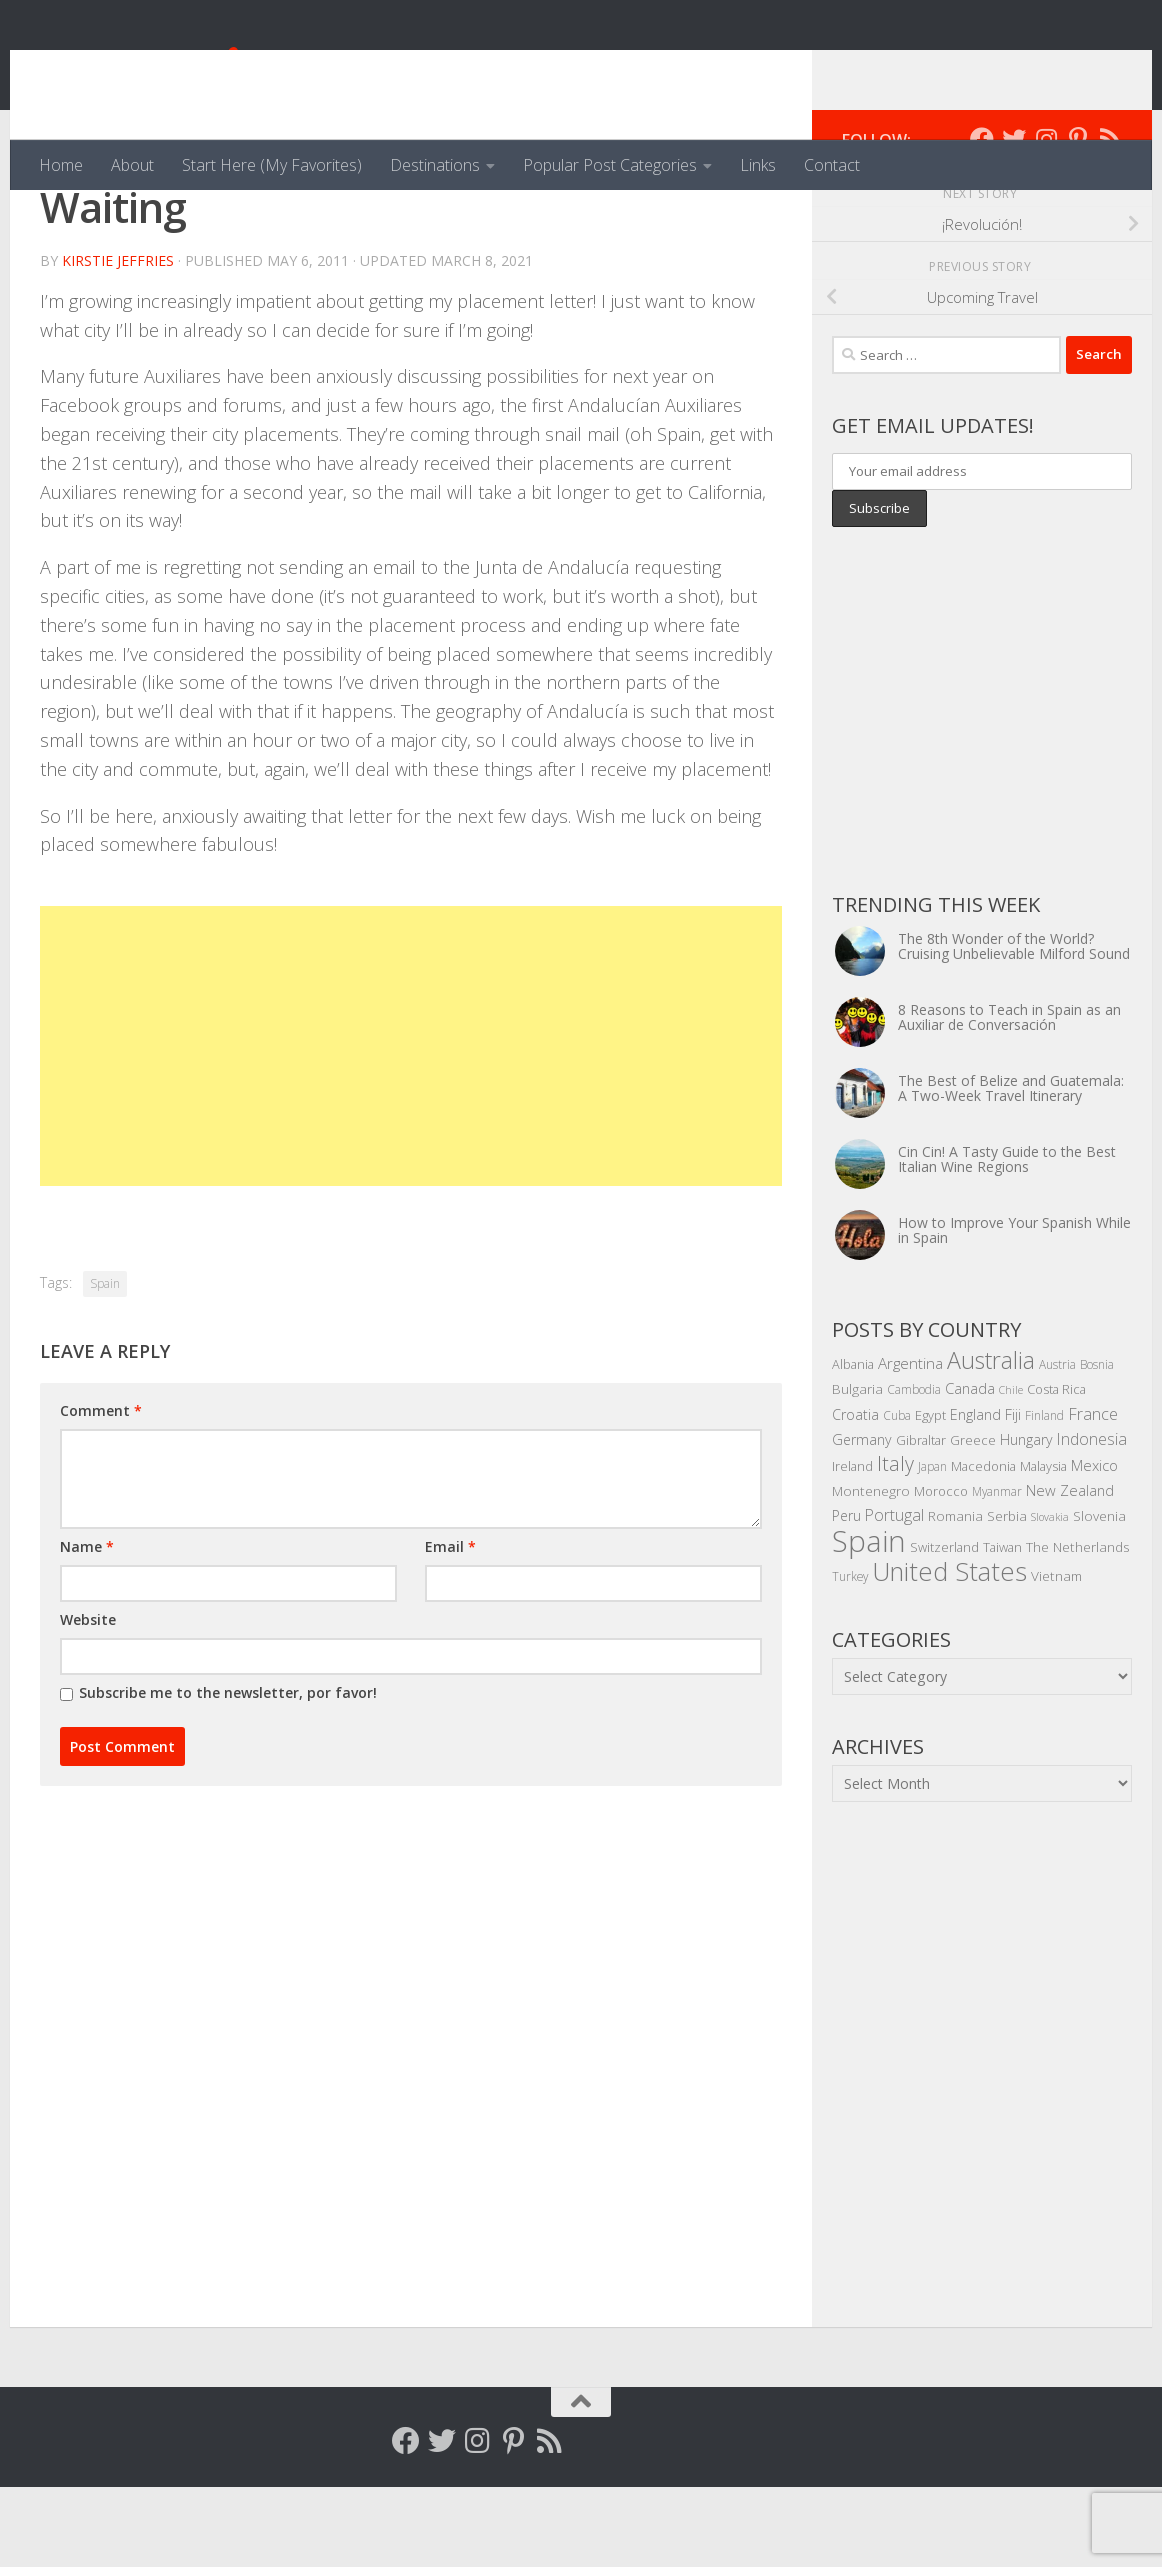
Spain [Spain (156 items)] (869, 1621)
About (132, 165)
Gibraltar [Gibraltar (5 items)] (921, 1520)
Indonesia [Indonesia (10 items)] (1092, 1519)
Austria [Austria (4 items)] (1057, 1444)
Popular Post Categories (610, 165)
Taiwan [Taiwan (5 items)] (1002, 1627)
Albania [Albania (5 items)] (853, 1444)
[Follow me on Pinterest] (1078, 219)
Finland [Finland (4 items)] (1044, 1495)
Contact (832, 165)
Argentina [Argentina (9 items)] (910, 1443)
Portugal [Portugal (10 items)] (894, 1595)
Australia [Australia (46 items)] (991, 1440)
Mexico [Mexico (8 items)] (1094, 1545)
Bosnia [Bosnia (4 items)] (1097, 1444)
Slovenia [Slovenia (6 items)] (1099, 1595)
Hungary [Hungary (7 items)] (1026, 1519)
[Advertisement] (411, 1126)
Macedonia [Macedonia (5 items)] (983, 1546)
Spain (105, 1363)
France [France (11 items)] (1093, 1494)
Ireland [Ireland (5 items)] (852, 1546)
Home (61, 165)
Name (87, 1626)
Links (758, 165)
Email (450, 1626)
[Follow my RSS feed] (1110, 219)
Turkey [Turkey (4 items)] (850, 1656)
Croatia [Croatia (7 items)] (855, 1494)
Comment (101, 1490)
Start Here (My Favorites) (272, 165)
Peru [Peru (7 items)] (846, 1595)
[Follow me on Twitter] (1014, 219)
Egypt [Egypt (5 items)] (930, 1495)
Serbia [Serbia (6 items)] (1007, 1595)
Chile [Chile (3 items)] (1011, 1470)
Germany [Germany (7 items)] (862, 1519)
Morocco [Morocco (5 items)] (941, 1571)
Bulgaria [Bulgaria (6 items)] (857, 1468)
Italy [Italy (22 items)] (895, 1543)
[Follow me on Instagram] (1046, 219)
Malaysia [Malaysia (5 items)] (1043, 1546)
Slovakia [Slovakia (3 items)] (1050, 1597)
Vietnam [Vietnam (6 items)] (1056, 1655)
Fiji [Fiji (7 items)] (1013, 1494)
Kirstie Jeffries (118, 340)
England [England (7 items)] (975, 1494)
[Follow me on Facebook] (982, 219)
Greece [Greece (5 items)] (973, 1520)
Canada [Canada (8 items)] (970, 1468)
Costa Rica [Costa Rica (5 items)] (1056, 1469)
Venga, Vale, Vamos (225, 69)
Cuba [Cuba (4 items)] (897, 1495)
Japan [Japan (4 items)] (932, 1546)
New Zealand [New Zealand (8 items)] (1070, 1570)
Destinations (435, 165)
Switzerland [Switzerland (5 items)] (944, 1627)
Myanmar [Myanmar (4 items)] (997, 1571)
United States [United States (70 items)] (949, 1651)
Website (88, 1699)
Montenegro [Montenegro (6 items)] (871, 1570)
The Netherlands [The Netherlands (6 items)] (1078, 1626)
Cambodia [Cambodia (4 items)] (914, 1469)
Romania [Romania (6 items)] (955, 1595)
